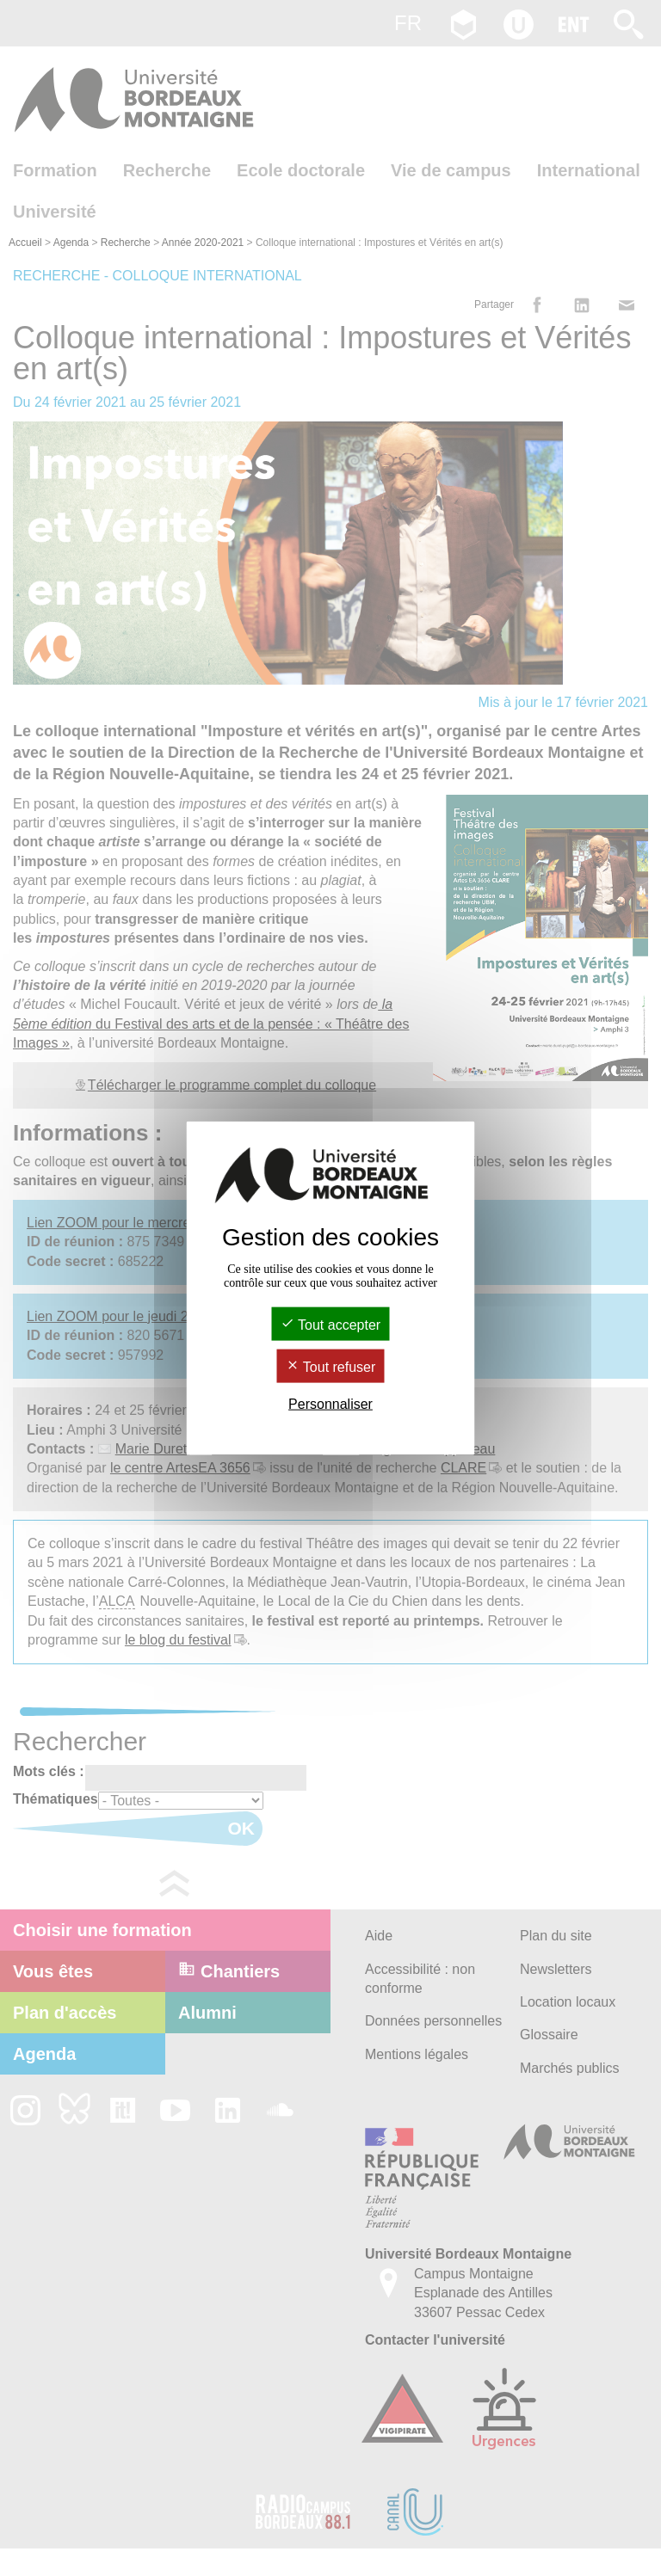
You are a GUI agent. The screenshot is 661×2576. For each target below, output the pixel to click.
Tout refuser (331, 1367)
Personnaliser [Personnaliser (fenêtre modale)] (330, 1404)
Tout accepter (330, 1324)
